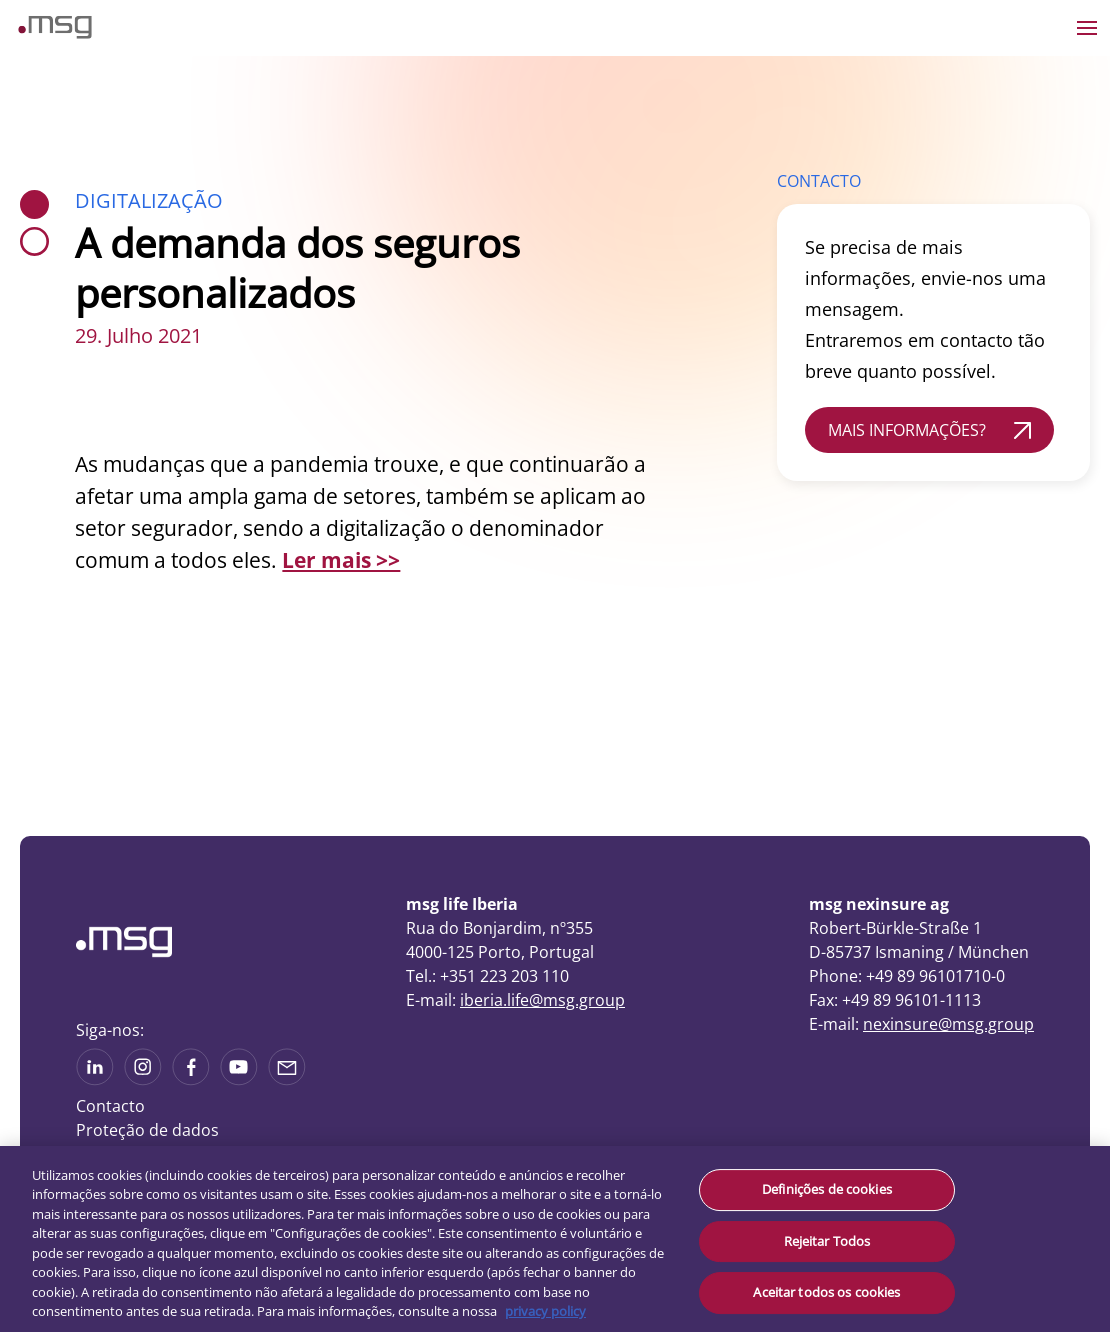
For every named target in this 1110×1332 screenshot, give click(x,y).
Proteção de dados (147, 1130)
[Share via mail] (287, 1079)
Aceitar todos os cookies (826, 1292)
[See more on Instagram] (143, 1079)
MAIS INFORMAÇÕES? (907, 430)
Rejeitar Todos (827, 1241)
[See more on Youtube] (239, 1079)
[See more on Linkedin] (95, 1079)
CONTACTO (819, 181)
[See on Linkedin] (191, 1079)
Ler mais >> (341, 560)
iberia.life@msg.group (542, 1000)
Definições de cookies (827, 1189)
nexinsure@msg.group (948, 1024)
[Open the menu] (1087, 28)
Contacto (110, 1106)
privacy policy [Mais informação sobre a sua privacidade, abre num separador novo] (545, 1311)
